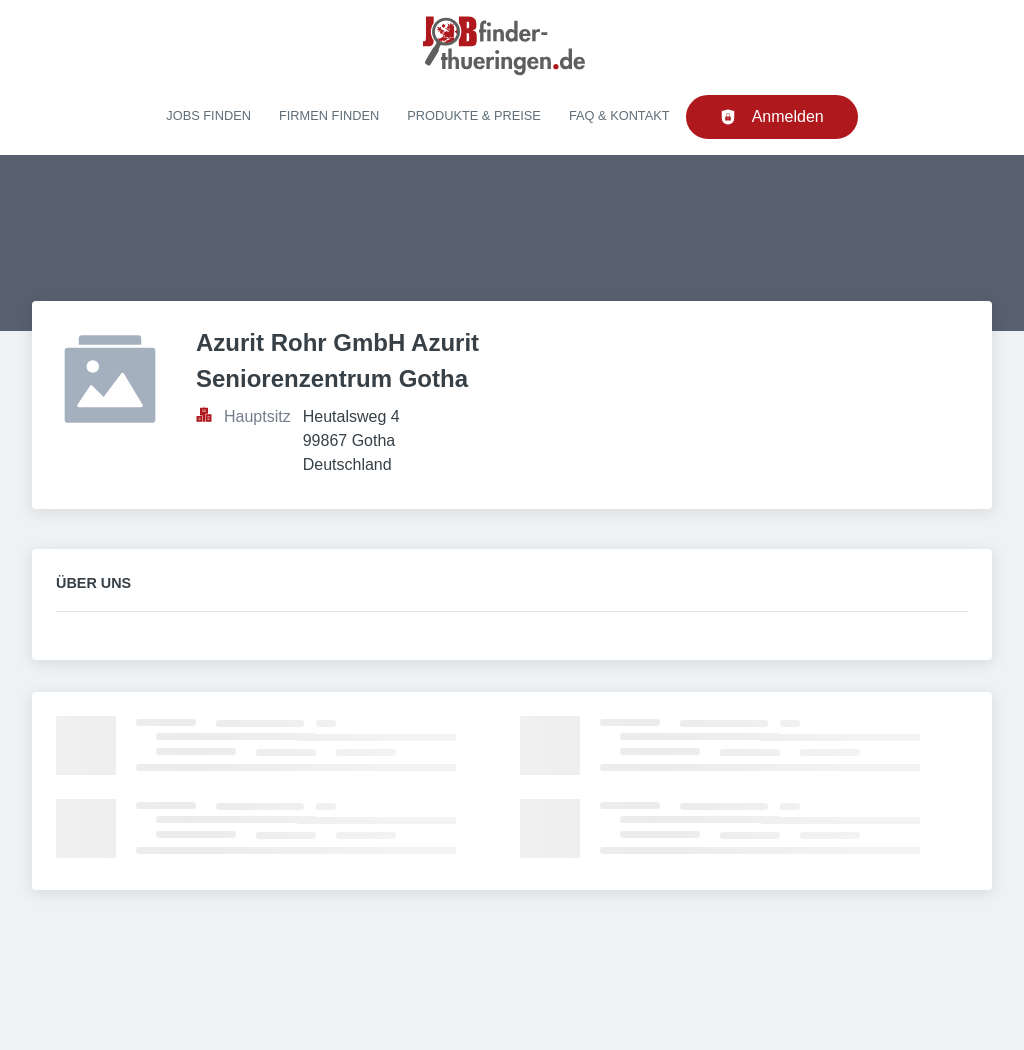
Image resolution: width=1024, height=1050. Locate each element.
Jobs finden (208, 115)
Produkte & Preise (474, 115)
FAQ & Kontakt (619, 115)
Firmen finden (329, 115)
